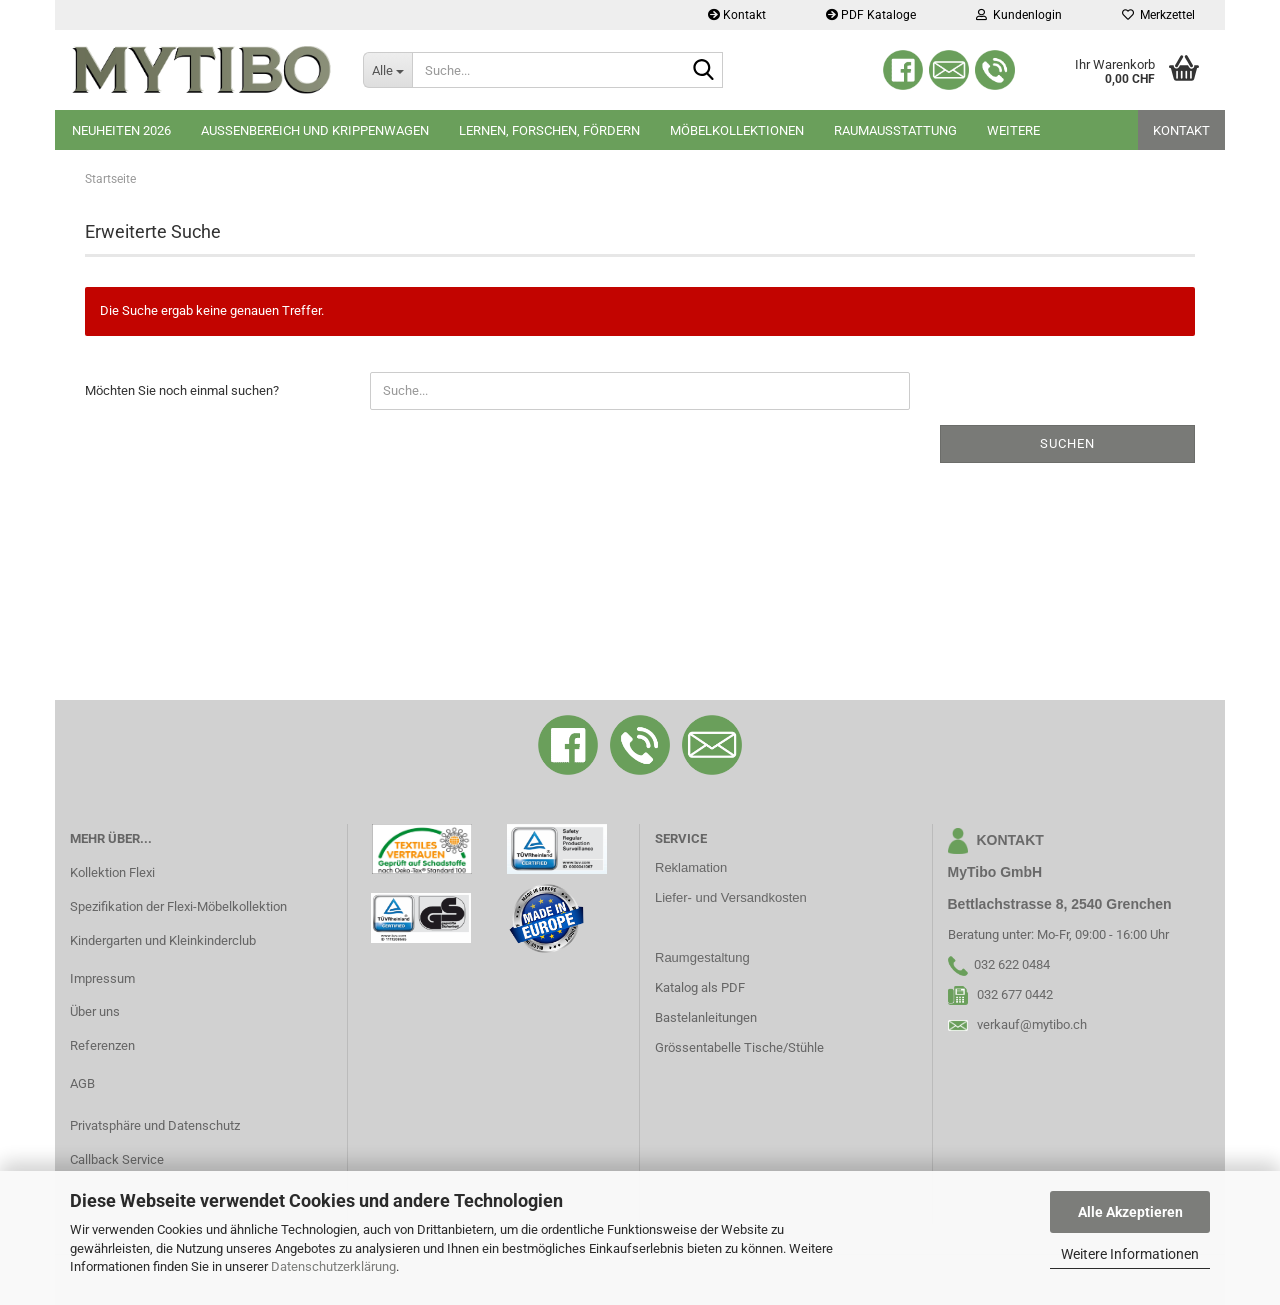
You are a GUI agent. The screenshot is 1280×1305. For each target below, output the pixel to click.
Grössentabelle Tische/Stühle (739, 1047)
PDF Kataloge (871, 15)
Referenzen (102, 1045)
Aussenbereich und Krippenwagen (315, 130)
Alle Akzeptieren (1130, 1212)
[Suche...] (387, 70)
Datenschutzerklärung (333, 1266)
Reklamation (691, 867)
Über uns (95, 1011)
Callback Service (117, 1159)
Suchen (1067, 443)
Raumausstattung (895, 130)
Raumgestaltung (702, 957)
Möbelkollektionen (737, 130)
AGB (82, 1083)
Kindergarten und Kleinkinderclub (163, 940)
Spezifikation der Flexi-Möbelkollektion (178, 906)
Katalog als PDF (700, 987)
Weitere (1013, 130)
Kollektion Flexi (112, 872)
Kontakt (737, 15)
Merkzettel (1158, 15)
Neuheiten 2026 (121, 130)
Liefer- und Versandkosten (731, 897)
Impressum (102, 978)
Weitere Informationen (1130, 1254)
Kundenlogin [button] (1019, 15)
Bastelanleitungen (706, 1017)
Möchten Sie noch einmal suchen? (182, 390)
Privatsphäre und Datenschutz (155, 1125)
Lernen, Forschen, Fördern (549, 130)
